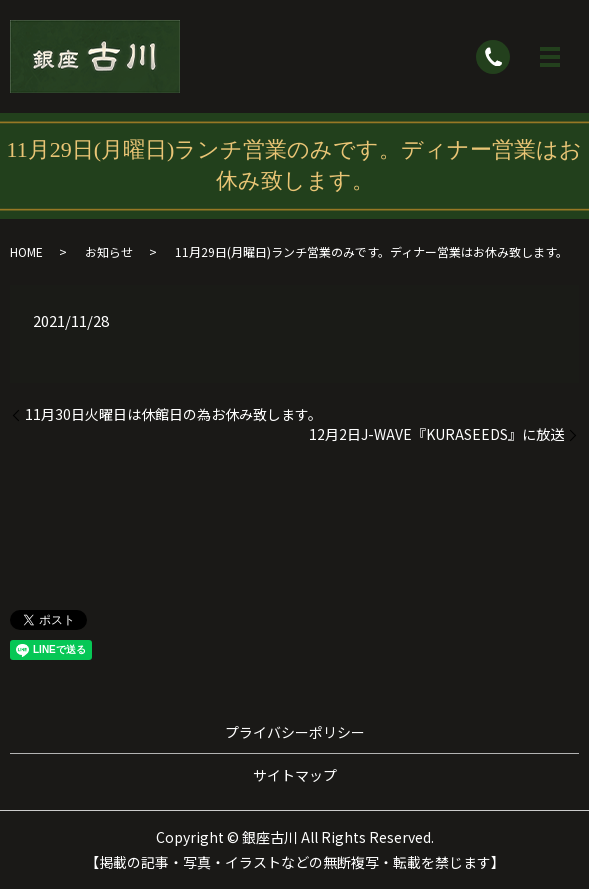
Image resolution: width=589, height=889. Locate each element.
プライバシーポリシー (295, 732)
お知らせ (109, 251)
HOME (26, 251)
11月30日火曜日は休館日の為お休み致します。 (173, 414)
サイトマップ (295, 775)
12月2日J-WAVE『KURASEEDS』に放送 (436, 434)
